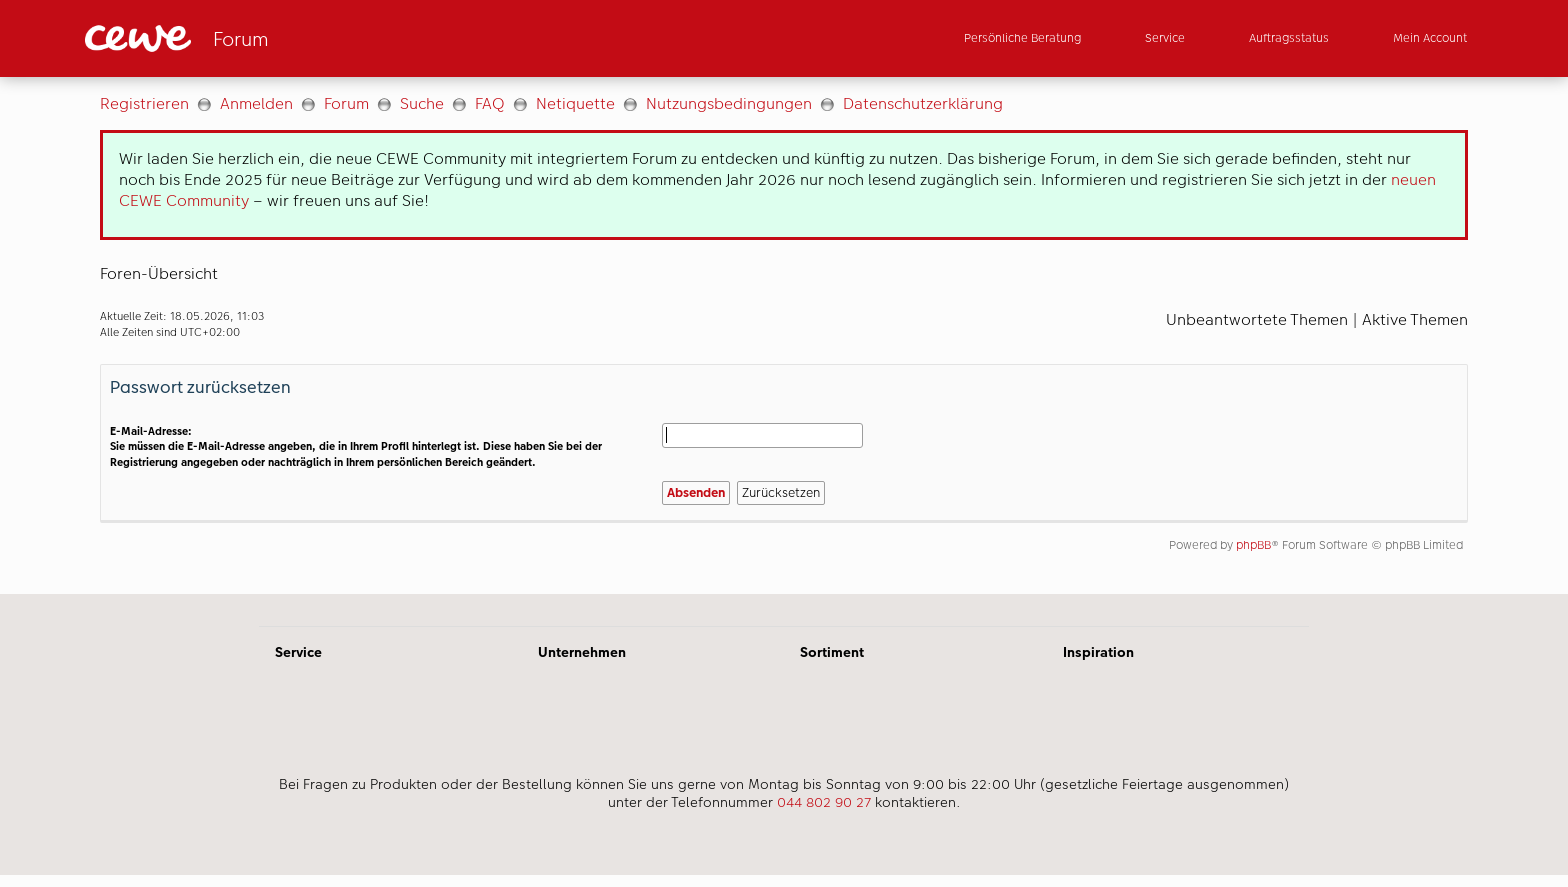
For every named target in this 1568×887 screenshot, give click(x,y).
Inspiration (1098, 652)
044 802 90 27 (824, 802)
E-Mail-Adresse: (151, 431)
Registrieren (144, 103)
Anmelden (256, 103)
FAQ (490, 103)
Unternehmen (582, 652)
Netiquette (575, 103)
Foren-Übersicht (159, 273)
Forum (346, 103)
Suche (422, 103)
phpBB (1253, 545)
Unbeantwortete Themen (1257, 319)
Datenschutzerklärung (923, 103)
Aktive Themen (1415, 319)
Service (298, 652)
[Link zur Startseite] (281, 38)
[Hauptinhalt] (784, 335)
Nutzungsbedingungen (729, 103)
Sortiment (832, 652)
